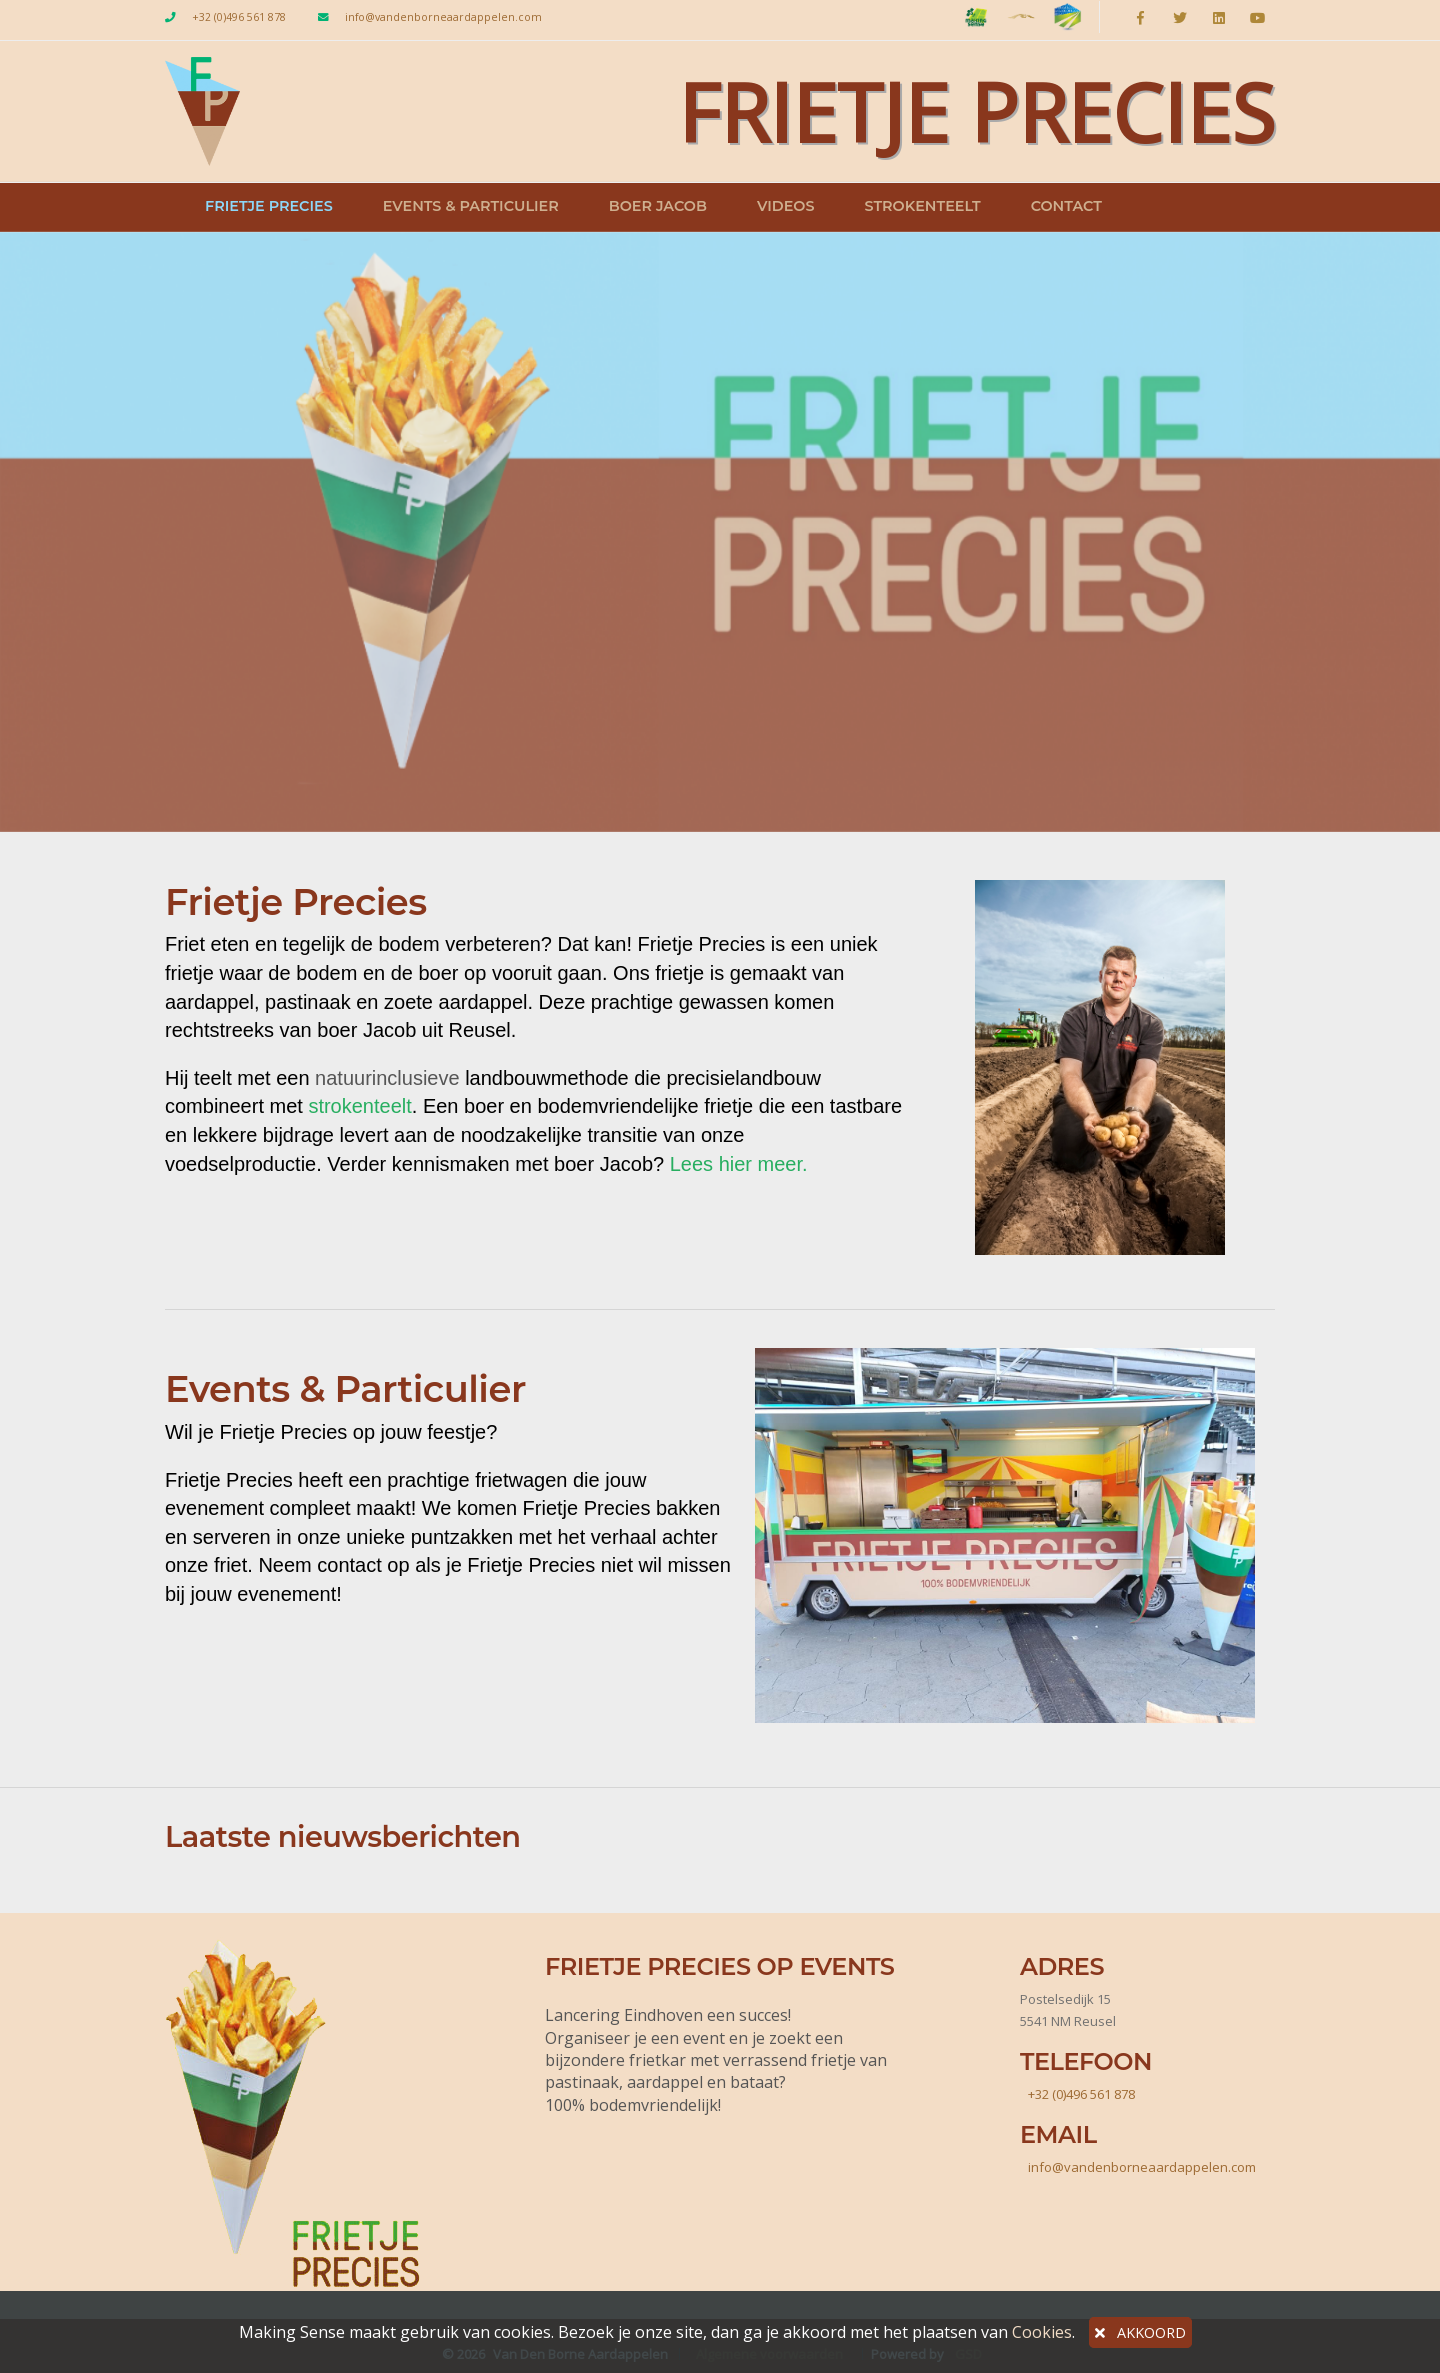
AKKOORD (1140, 2332)
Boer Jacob (658, 206)
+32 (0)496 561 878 (239, 17)
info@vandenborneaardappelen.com (443, 17)
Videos (786, 206)
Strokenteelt (922, 206)
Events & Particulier (471, 206)
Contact (1066, 206)
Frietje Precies (269, 206)
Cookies (1042, 2332)
